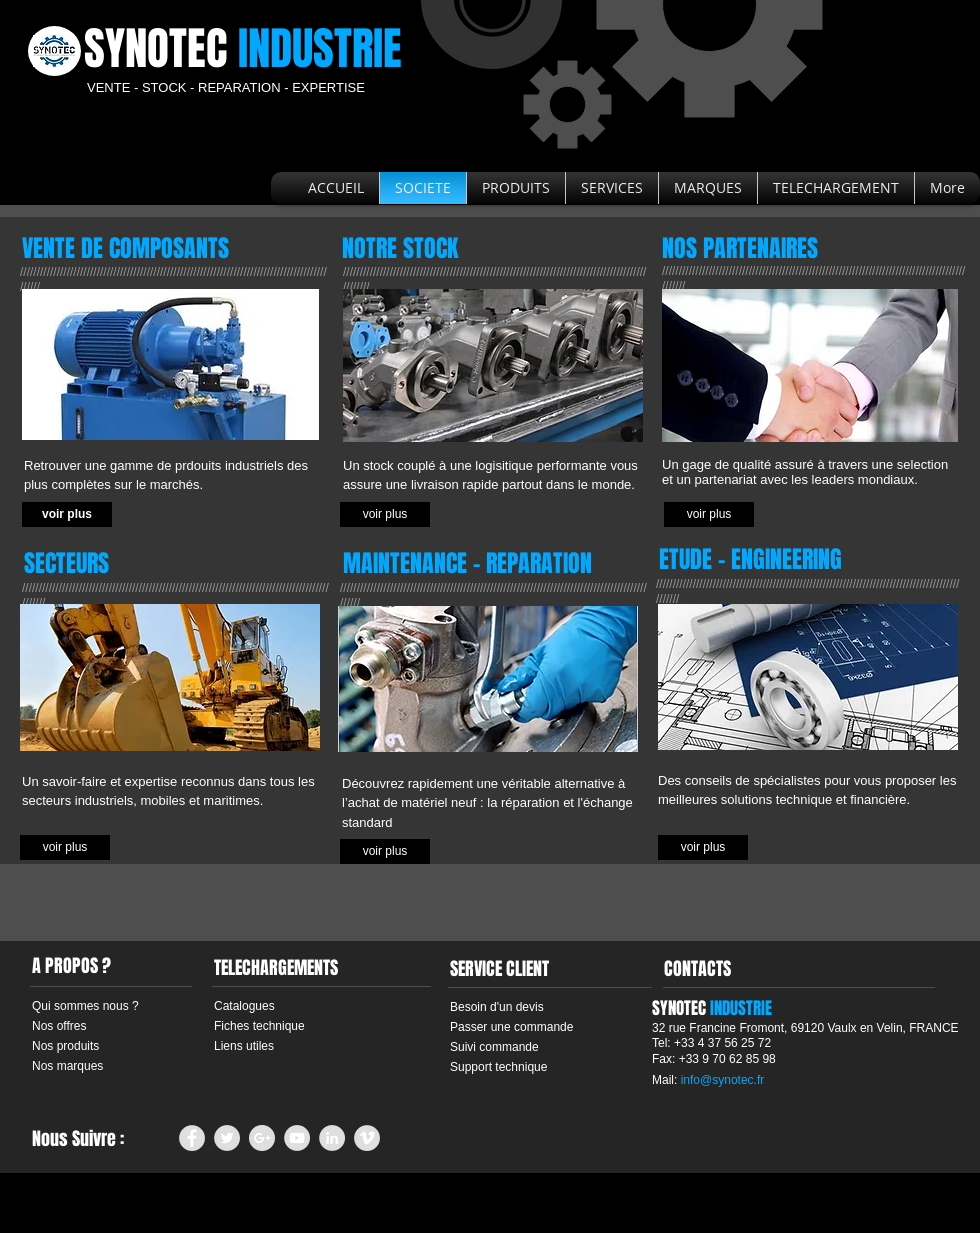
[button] (385, 514)
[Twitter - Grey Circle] (227, 1138)
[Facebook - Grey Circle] (192, 1138)
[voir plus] (67, 514)
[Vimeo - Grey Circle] (367, 1138)
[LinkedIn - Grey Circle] (332, 1138)
